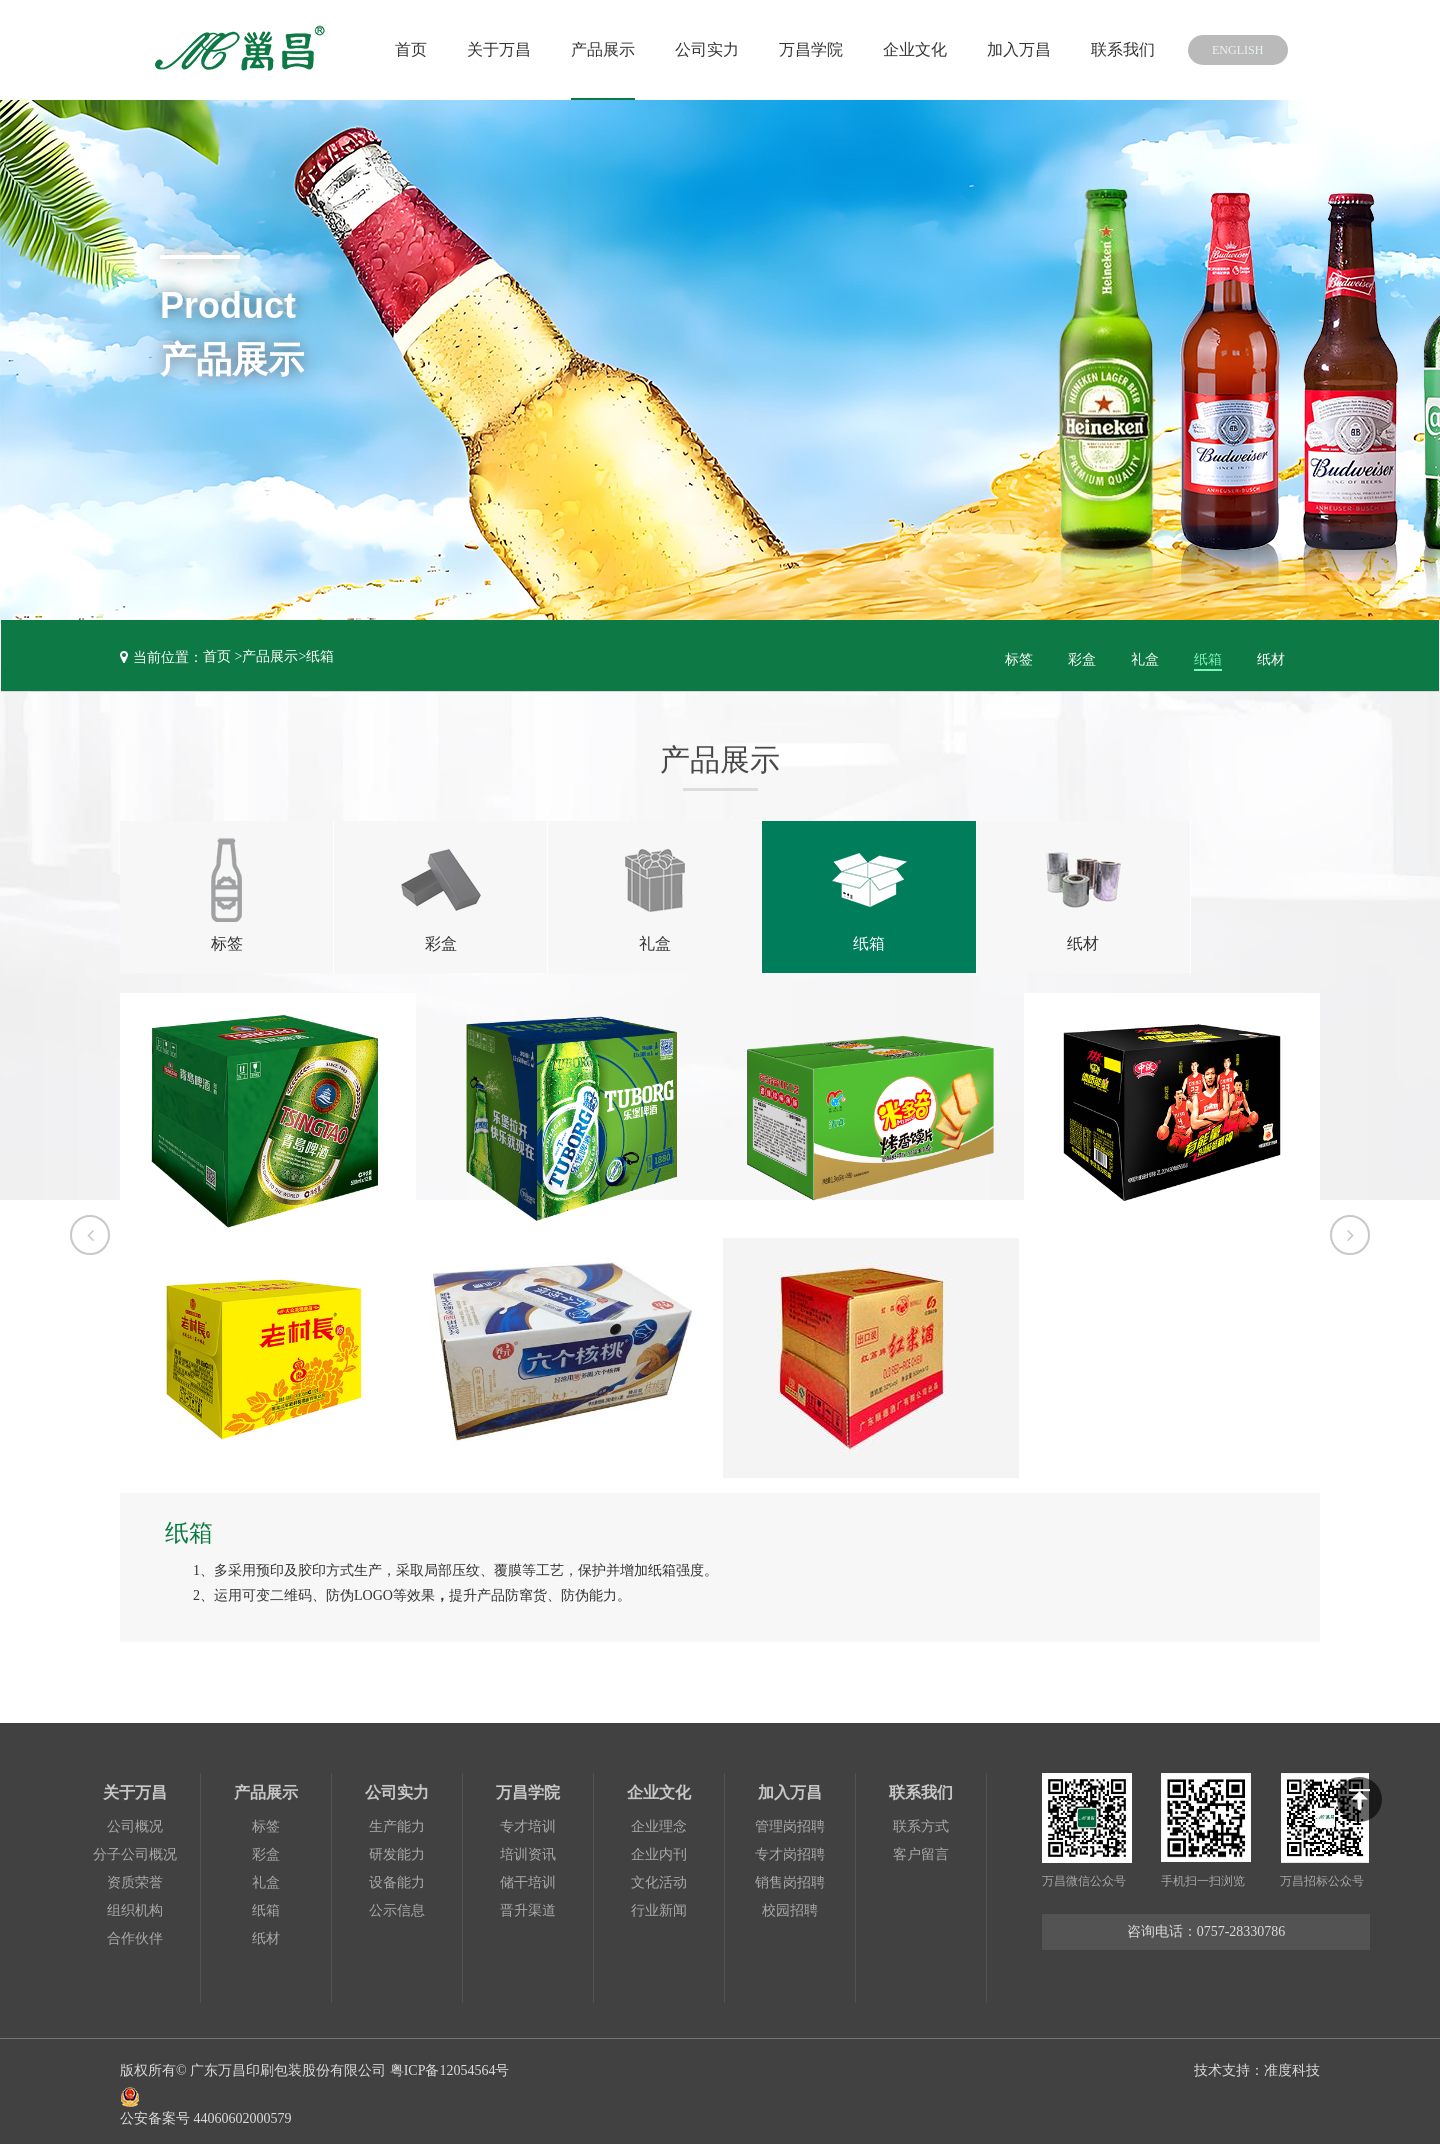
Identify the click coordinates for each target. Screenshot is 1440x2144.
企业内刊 (659, 1847)
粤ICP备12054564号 (450, 2063)
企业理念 (659, 1819)
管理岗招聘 (790, 1819)
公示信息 (397, 1903)
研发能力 (397, 1847)
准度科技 (1292, 2063)
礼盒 (1145, 656)
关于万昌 (481, 49)
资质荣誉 (135, 1875)
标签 (1019, 656)
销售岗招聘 (790, 1875)
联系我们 (1105, 49)
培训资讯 (528, 1847)
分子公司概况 (135, 1847)
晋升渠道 (528, 1903)
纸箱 (320, 656)
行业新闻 (659, 1903)
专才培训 (528, 1819)
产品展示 (585, 49)
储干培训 (528, 1875)
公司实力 (689, 49)
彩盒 (1082, 656)
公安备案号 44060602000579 (318, 2097)
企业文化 (897, 49)
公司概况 (135, 1819)
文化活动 (659, 1875)
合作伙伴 (135, 1931)
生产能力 (397, 1819)
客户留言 (921, 1847)
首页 (393, 49)
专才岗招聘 (790, 1847)
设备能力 (397, 1875)
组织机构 (135, 1903)
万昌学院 (793, 49)
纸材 (1271, 656)
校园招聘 (790, 1903)
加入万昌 (1001, 49)
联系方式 (921, 1819)
